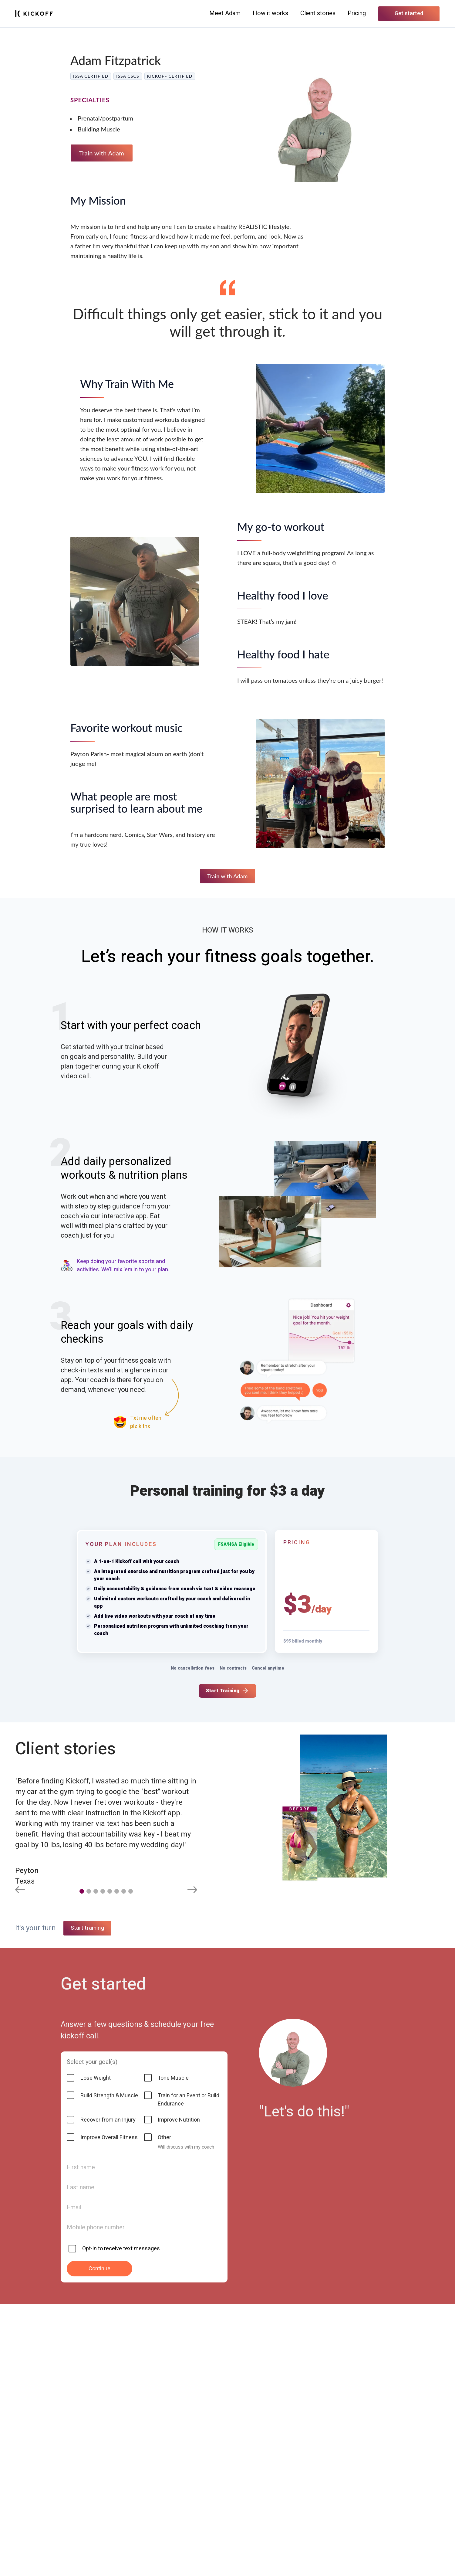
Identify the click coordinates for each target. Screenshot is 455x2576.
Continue (99, 2540)
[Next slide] (192, 1890)
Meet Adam (225, 13)
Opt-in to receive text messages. (121, 2520)
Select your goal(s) (92, 2333)
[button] (81, 1891)
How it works (270, 13)
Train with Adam (101, 153)
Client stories (317, 13)
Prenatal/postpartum (105, 118)
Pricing (357, 13)
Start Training (227, 1690)
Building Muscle (99, 129)
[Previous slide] (20, 1890)
